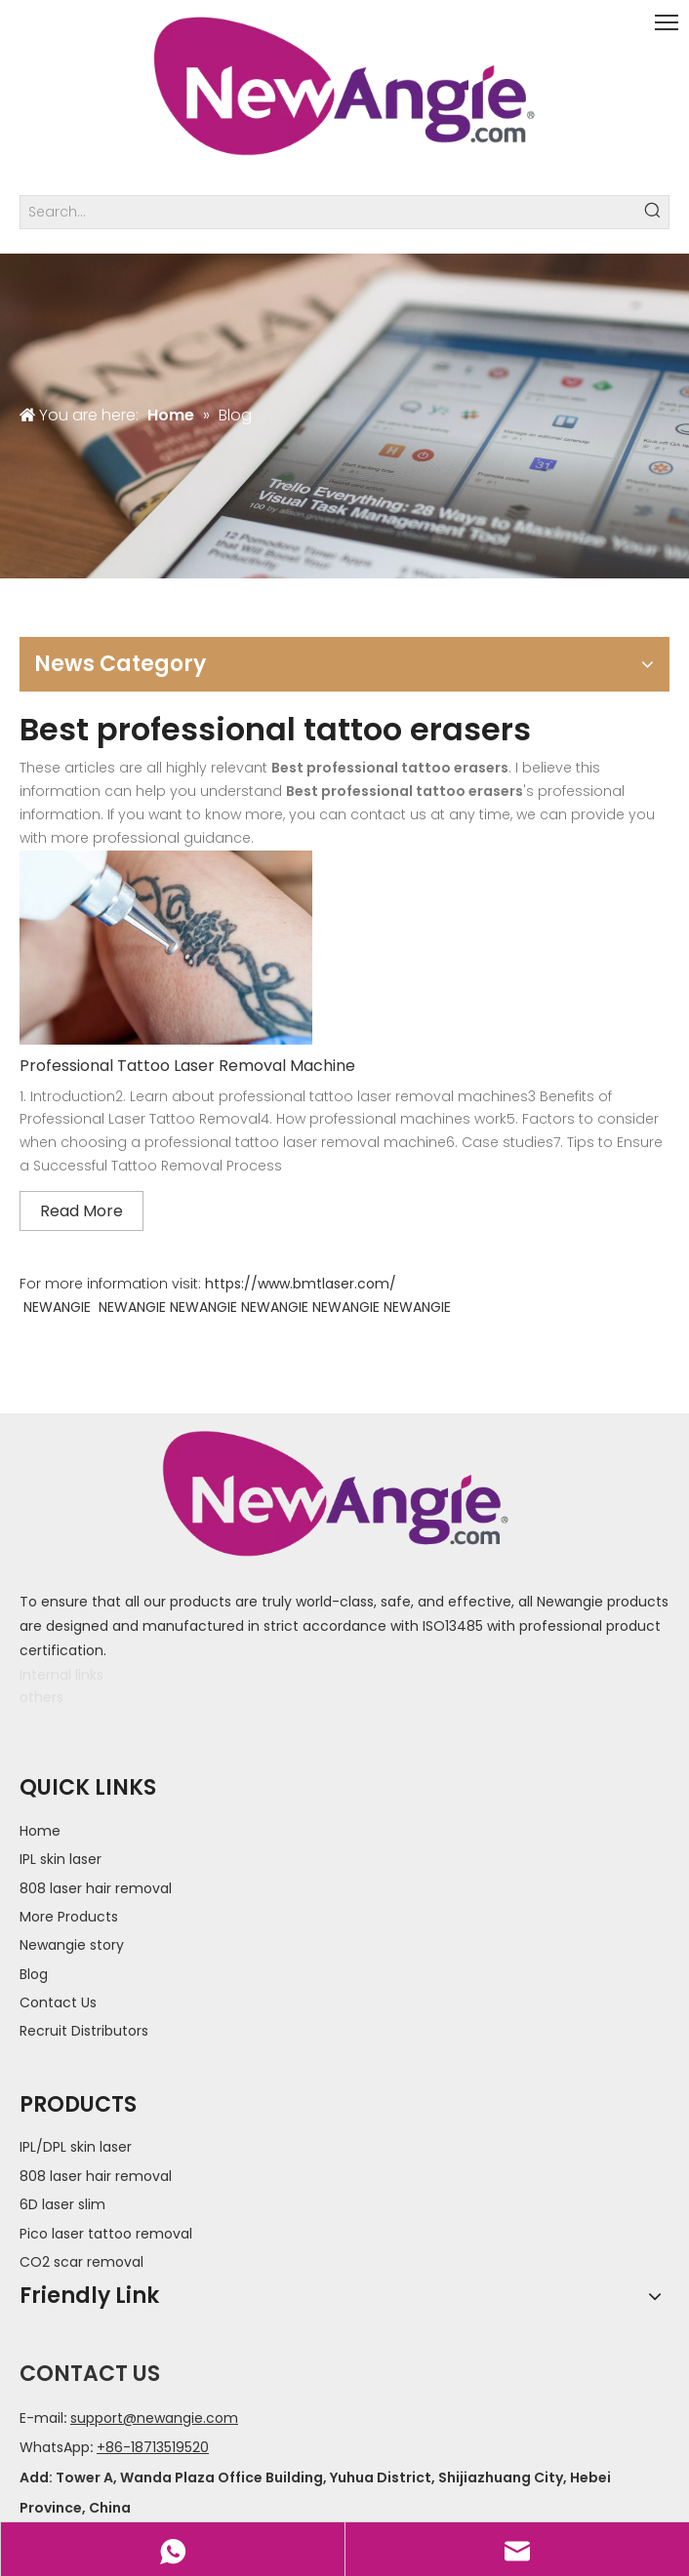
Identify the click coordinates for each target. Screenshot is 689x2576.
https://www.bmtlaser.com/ (300, 1283)
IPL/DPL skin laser (76, 2147)
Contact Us (58, 2002)
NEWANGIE (57, 1307)
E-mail (41, 2418)
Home (40, 1831)
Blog (34, 1974)
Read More (81, 1211)
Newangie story (72, 1945)
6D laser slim (62, 2204)
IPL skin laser (60, 1859)
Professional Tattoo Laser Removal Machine (187, 1065)
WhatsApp (55, 2447)
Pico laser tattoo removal (106, 2233)
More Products (69, 1916)
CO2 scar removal (81, 2262)
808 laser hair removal (96, 1888)
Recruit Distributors (84, 2031)
